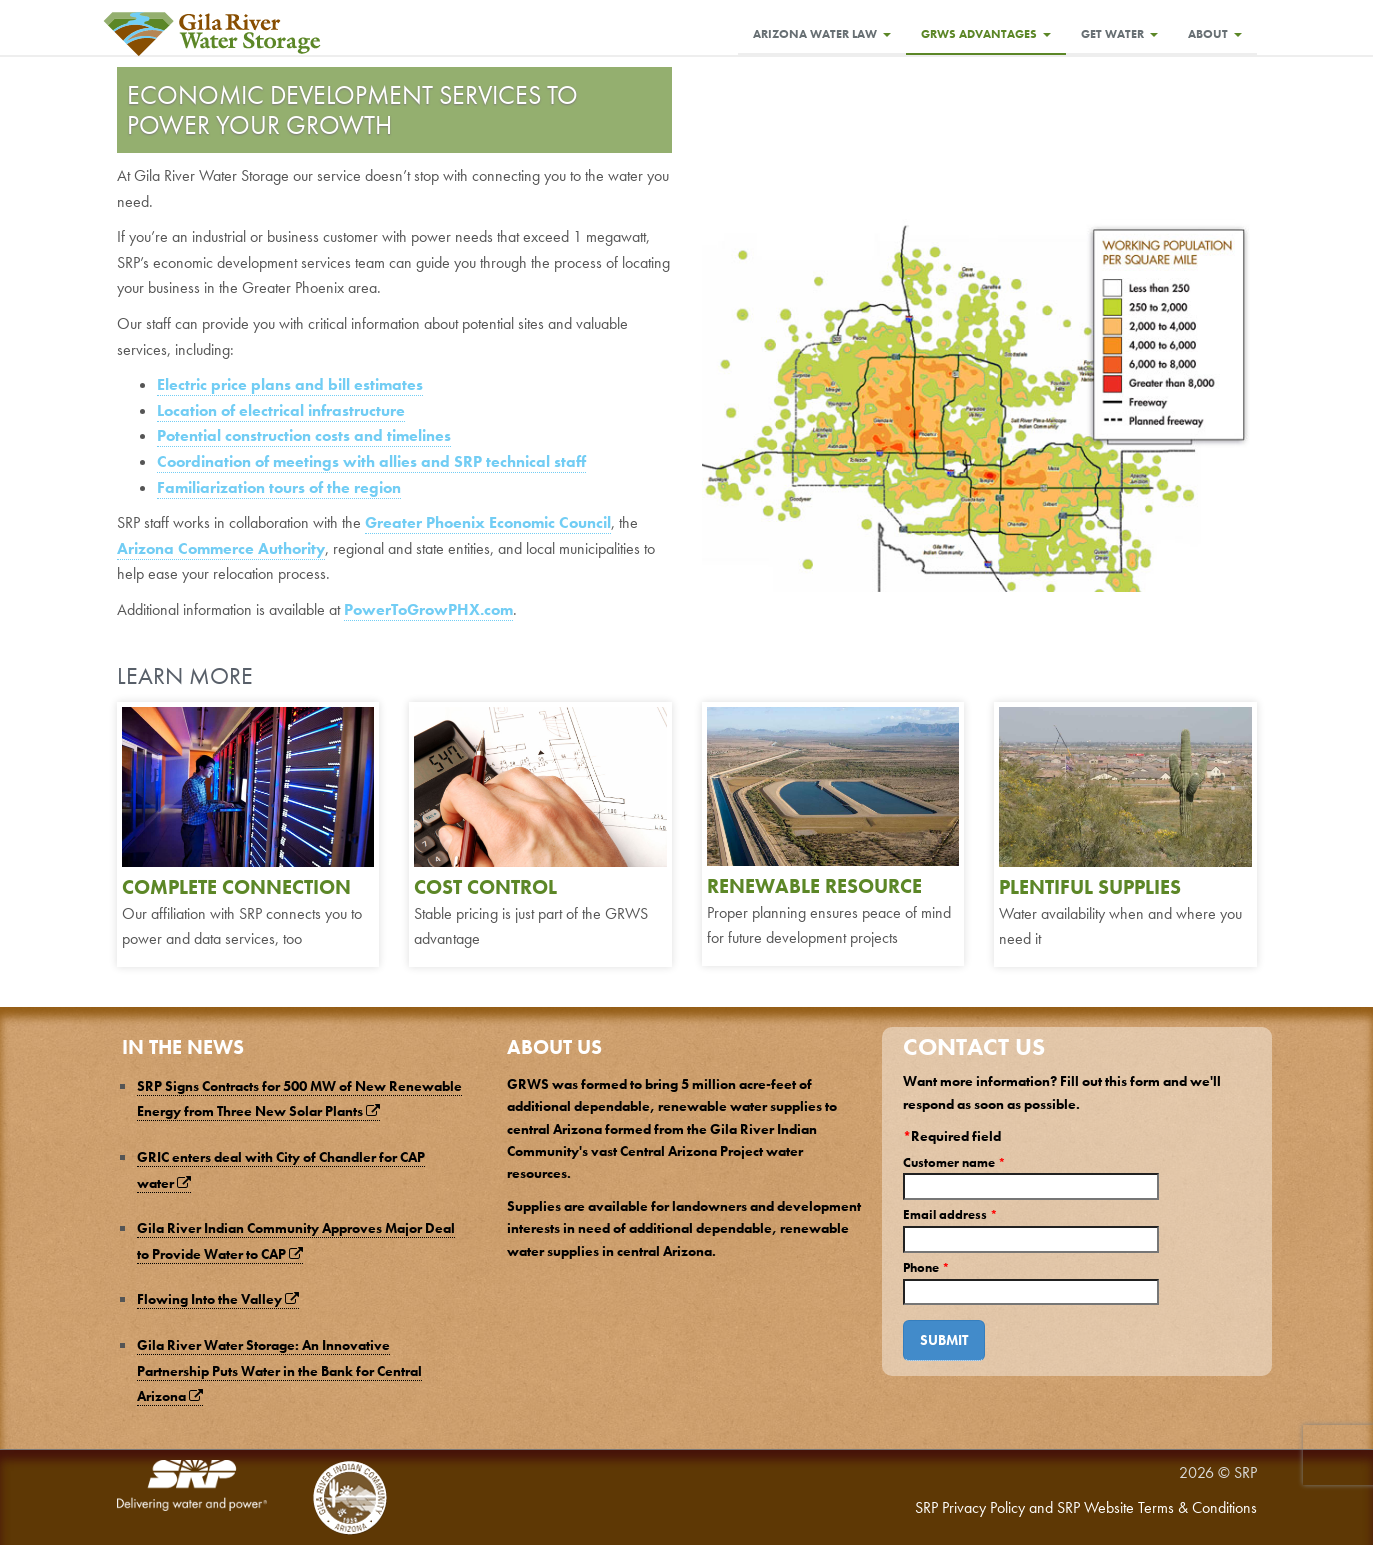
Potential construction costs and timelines (304, 435)
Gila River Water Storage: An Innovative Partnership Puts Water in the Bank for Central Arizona (279, 1370)
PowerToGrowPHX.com (428, 609)
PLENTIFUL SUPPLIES (1090, 887)
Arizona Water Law (822, 34)
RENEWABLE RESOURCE (814, 886)
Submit (944, 1340)
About (1215, 34)
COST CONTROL (485, 887)
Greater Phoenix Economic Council (488, 522)
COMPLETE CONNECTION (236, 887)
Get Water (1119, 34)
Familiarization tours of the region (279, 487)
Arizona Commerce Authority (221, 548)
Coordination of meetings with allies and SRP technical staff (371, 461)
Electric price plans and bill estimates (290, 384)
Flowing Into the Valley (218, 1299)
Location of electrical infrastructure (281, 410)
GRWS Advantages (986, 34)
